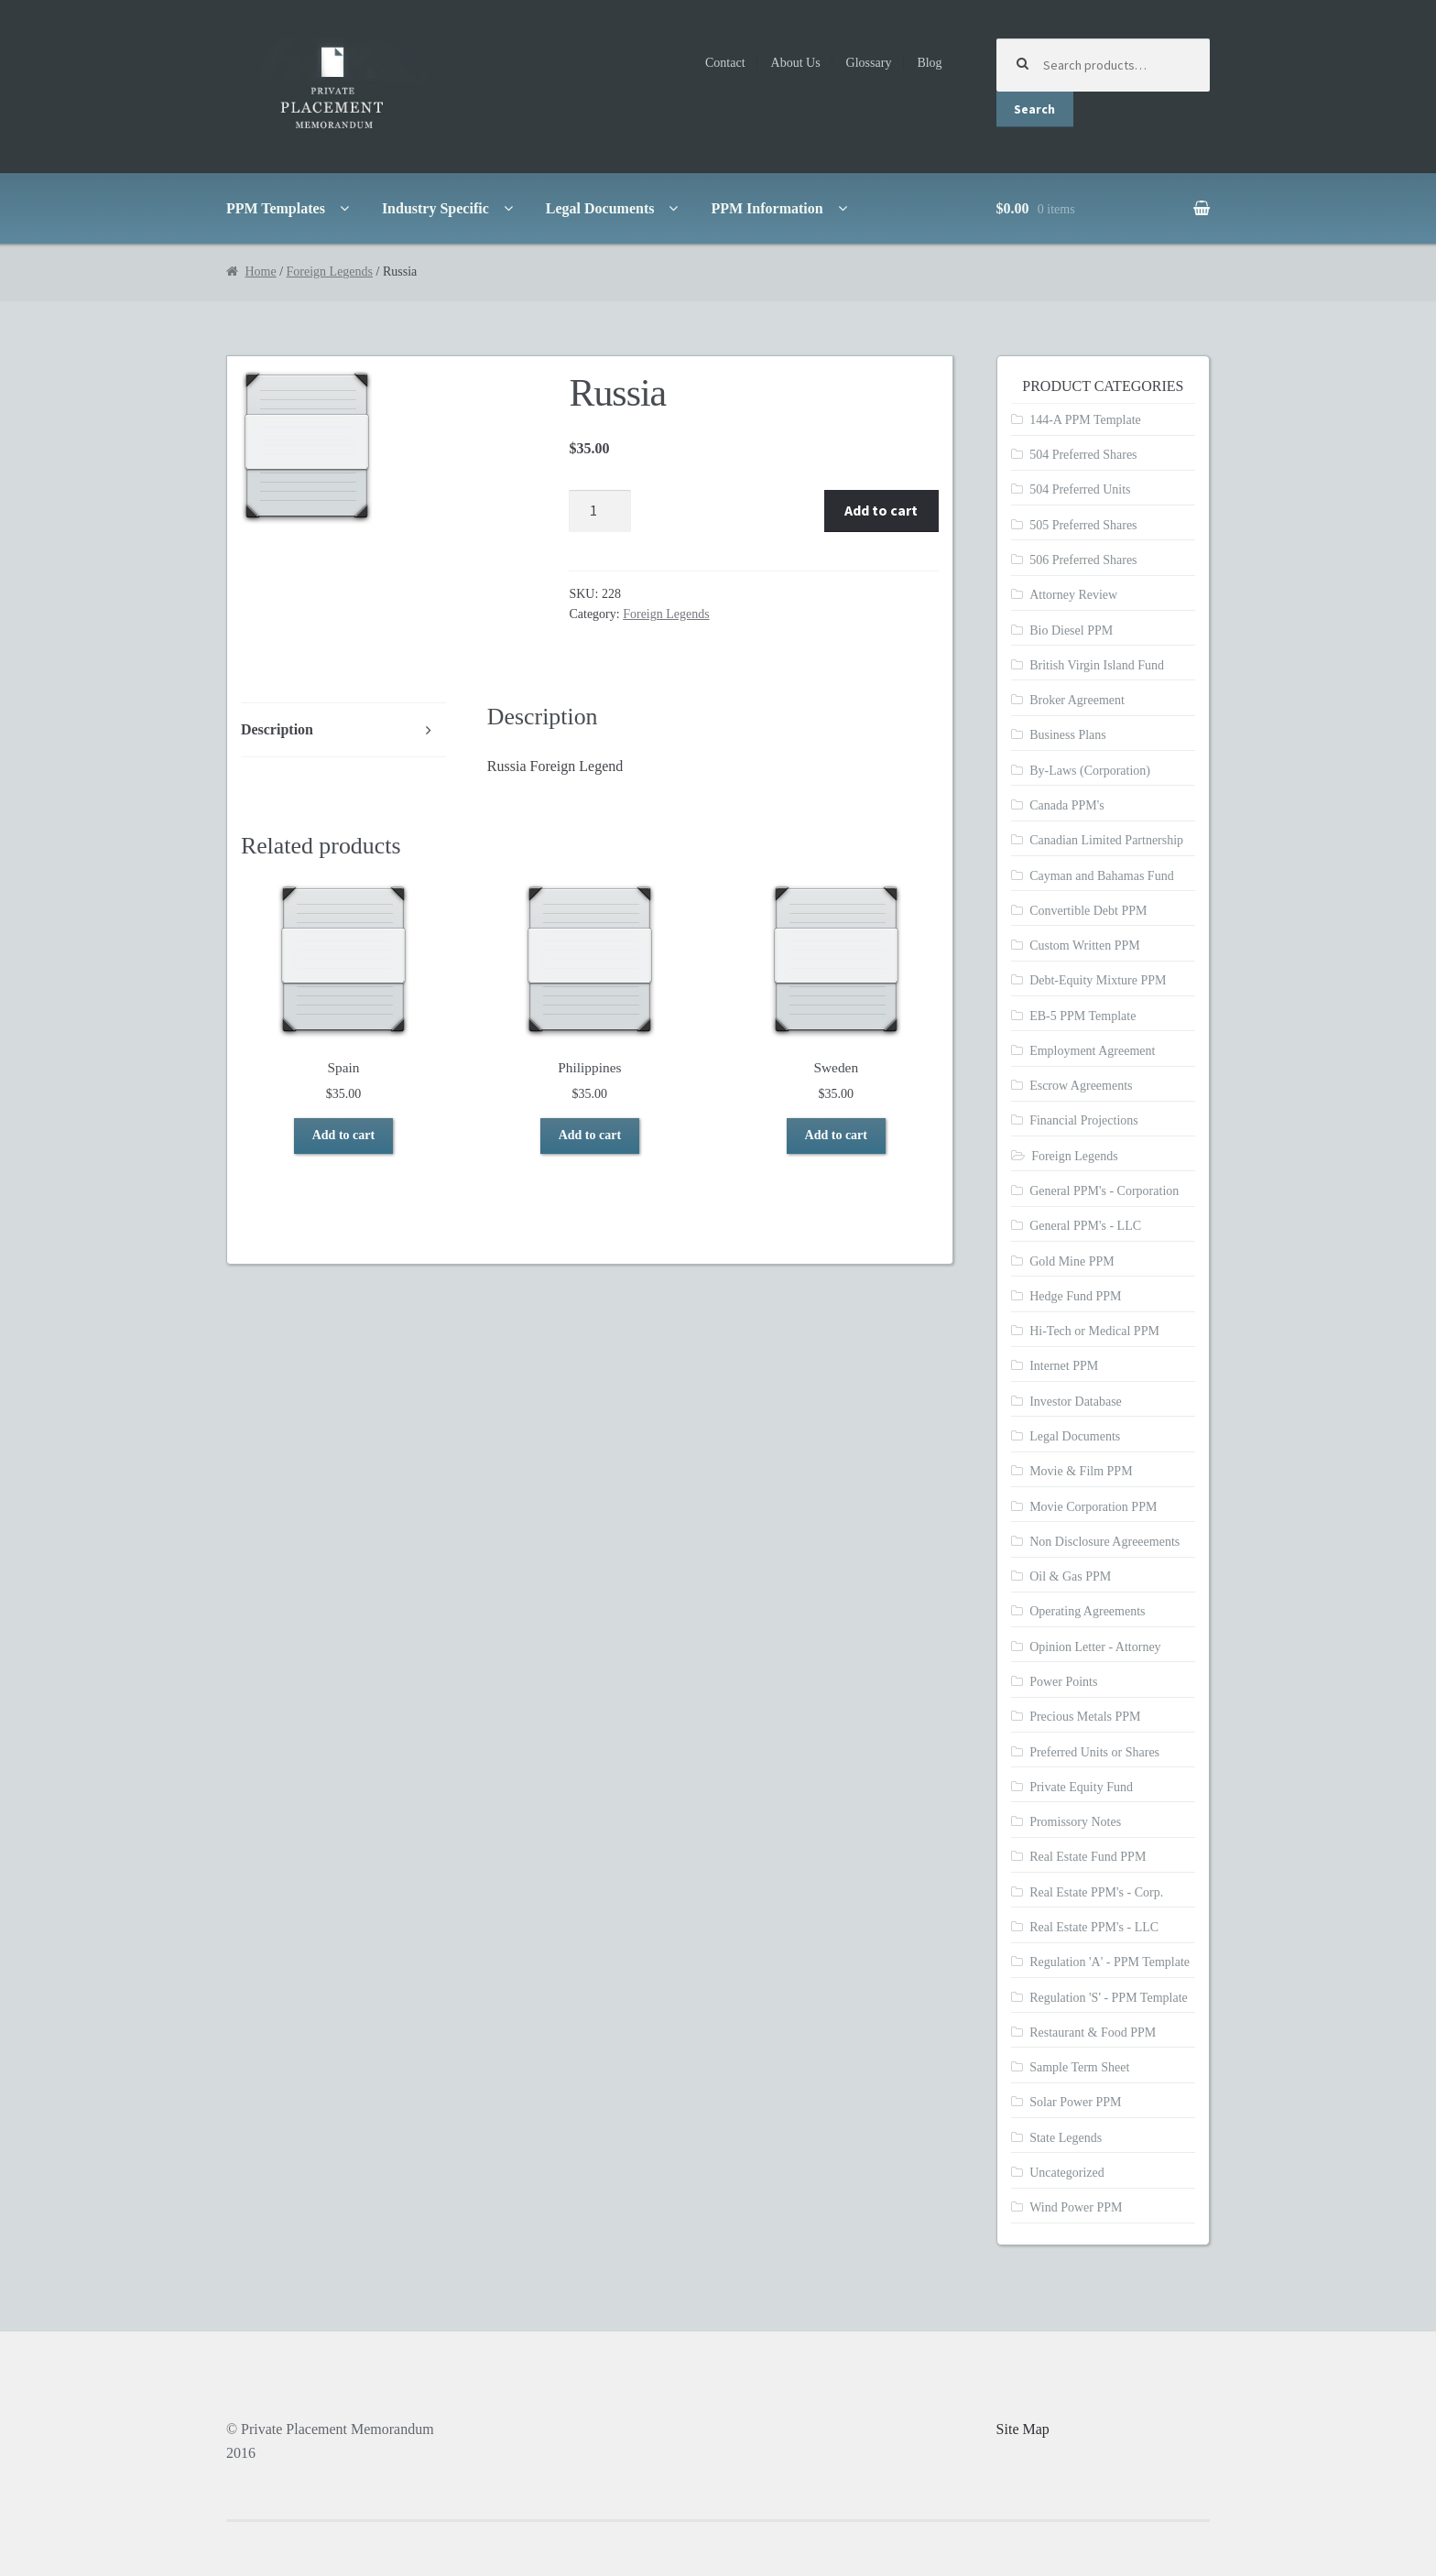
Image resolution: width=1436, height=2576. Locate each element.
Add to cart (881, 510)
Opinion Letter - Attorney (1094, 1647)
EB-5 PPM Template (1082, 1016)
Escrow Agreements (1080, 1085)
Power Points (1063, 1682)
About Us (796, 63)
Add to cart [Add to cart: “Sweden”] (836, 1135)
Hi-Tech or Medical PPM (1094, 1331)
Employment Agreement (1092, 1051)
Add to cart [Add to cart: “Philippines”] (590, 1135)
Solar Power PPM (1075, 2102)
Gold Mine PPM (1072, 1261)
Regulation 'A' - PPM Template (1109, 1962)
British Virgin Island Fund (1096, 665)
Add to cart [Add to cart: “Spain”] (343, 1135)
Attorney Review (1073, 595)
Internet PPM (1063, 1366)
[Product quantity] (600, 511)
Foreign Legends (330, 271)
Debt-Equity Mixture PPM (1097, 980)
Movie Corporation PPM (1093, 1507)
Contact (725, 63)
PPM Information (766, 208)
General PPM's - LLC (1085, 1226)
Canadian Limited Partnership (1106, 840)
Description (277, 729)
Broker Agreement (1077, 700)
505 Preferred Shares (1083, 525)
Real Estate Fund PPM (1087, 1857)
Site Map (1023, 2429)
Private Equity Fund (1081, 1787)
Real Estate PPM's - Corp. (1096, 1892)
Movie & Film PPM (1080, 1471)
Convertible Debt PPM (1088, 911)
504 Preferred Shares (1083, 455)
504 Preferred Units (1079, 489)
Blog (929, 63)
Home (260, 271)
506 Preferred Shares (1083, 560)
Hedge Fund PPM (1075, 1296)
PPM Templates (275, 208)
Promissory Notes (1075, 1822)
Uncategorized (1066, 2172)
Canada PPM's (1066, 805)
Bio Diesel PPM (1071, 630)
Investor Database (1075, 1401)
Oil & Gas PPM (1070, 1576)
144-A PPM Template (1085, 420)
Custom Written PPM (1084, 945)
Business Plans (1067, 735)
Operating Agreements (1087, 1611)
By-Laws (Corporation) (1089, 770)
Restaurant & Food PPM (1092, 2032)
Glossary (869, 63)
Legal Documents (600, 208)
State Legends (1065, 2138)
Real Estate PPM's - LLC (1094, 1927)
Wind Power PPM (1075, 2207)
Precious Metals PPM (1084, 1716)
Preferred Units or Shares (1094, 1752)
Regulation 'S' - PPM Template (1108, 1998)
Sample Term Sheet (1079, 2067)
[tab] (343, 730)
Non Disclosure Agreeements (1104, 1542)
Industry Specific (435, 208)
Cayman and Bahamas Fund (1101, 876)
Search (1034, 109)
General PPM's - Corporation (1104, 1191)
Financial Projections (1083, 1120)
